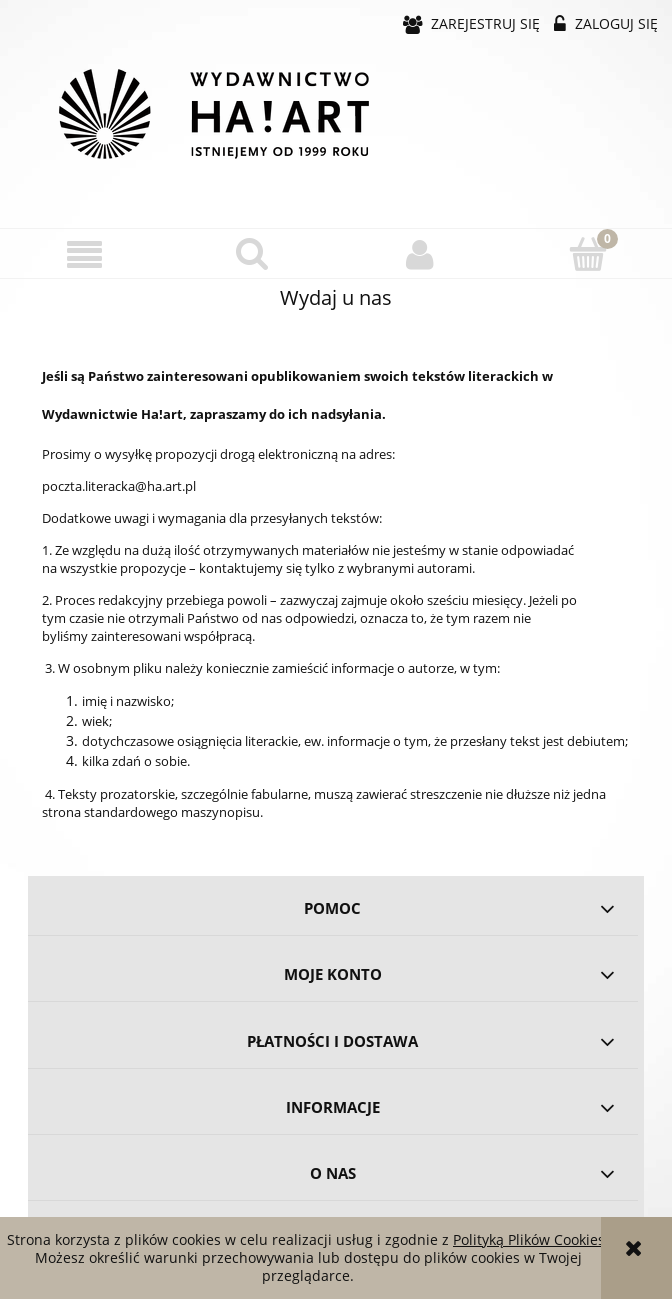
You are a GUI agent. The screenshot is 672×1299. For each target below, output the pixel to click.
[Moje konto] (420, 254)
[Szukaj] (252, 253)
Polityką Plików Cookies (529, 1239)
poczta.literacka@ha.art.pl (119, 486)
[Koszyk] (588, 253)
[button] (84, 254)
